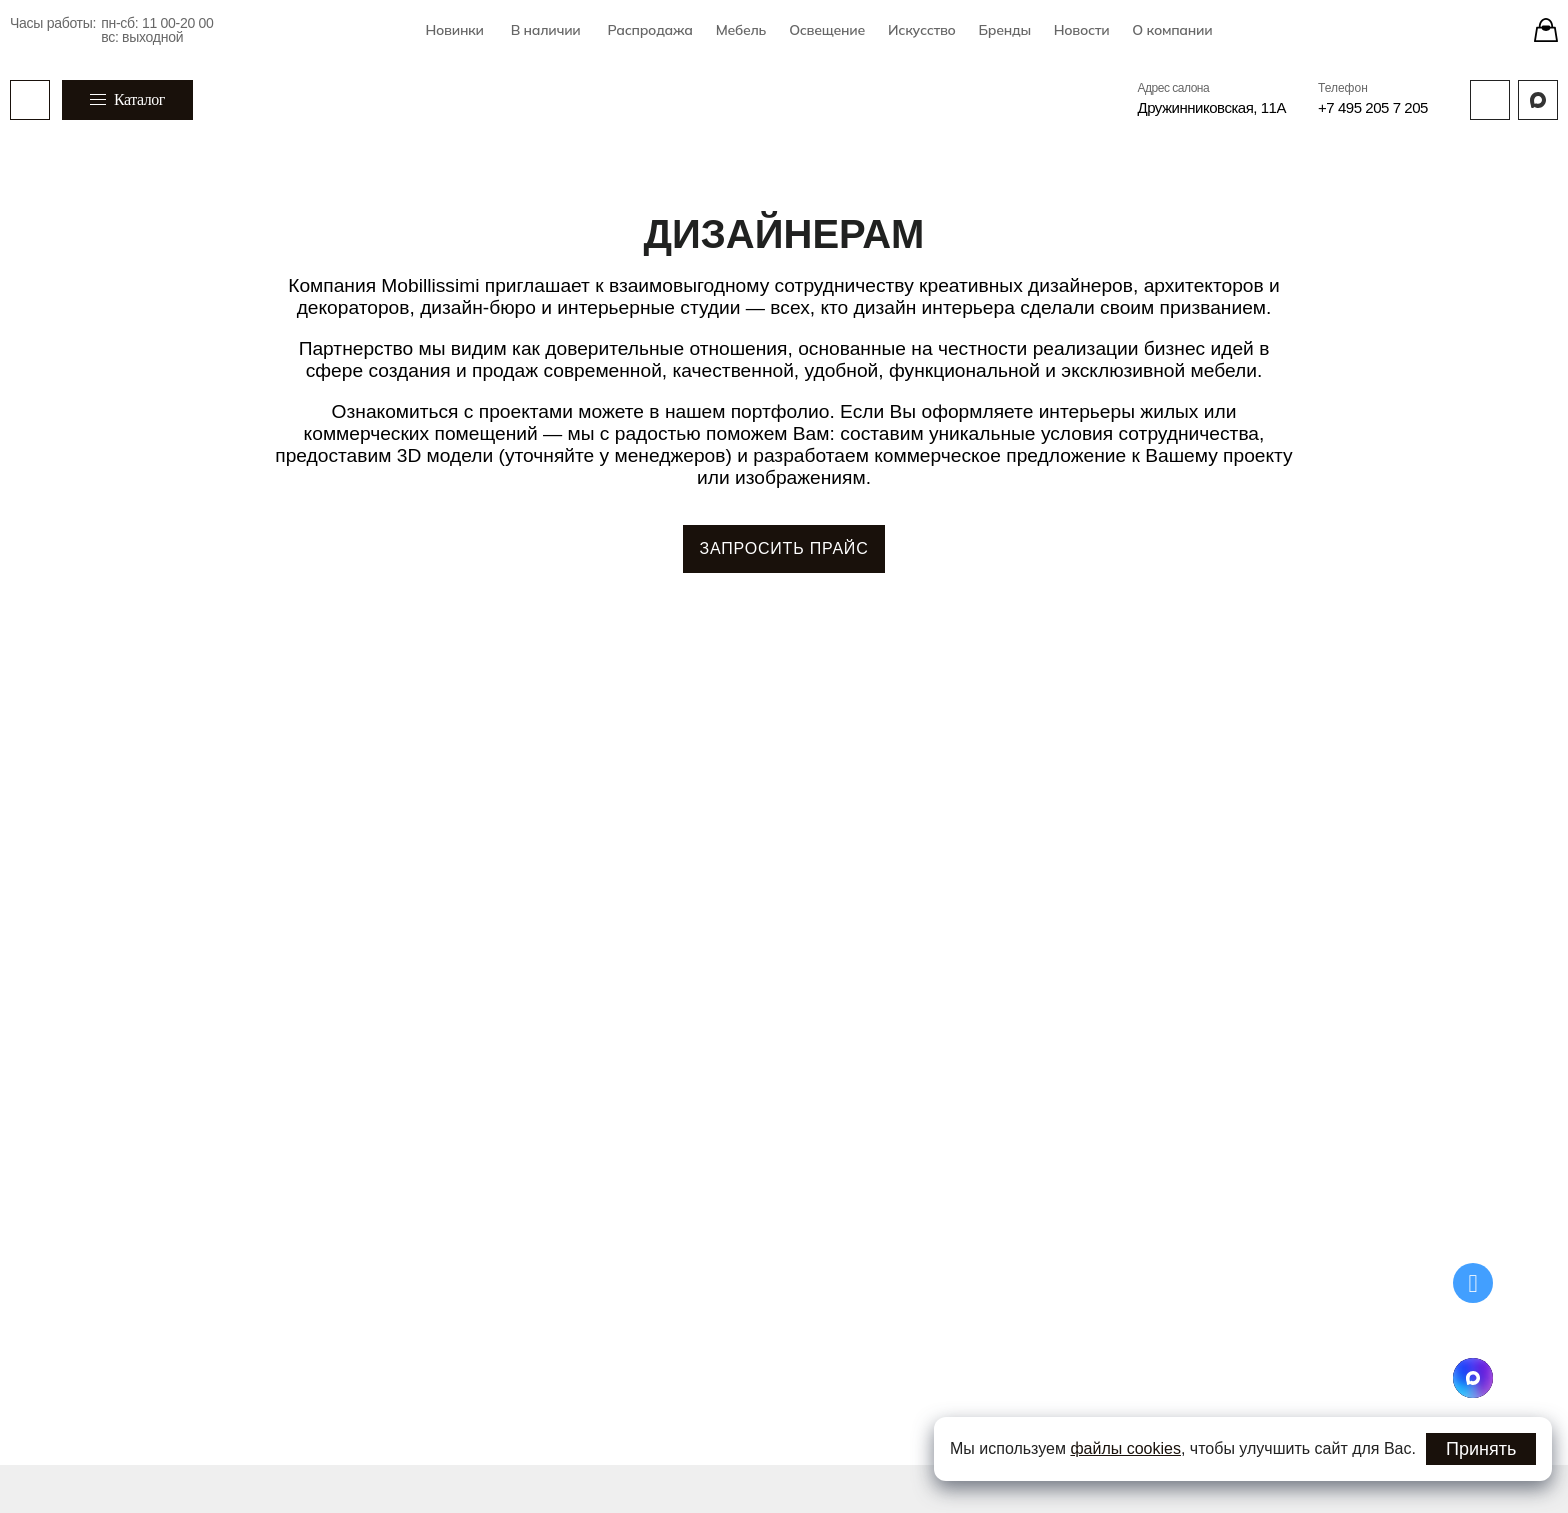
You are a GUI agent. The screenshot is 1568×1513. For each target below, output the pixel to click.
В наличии (546, 30)
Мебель (741, 30)
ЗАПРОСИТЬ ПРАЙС (783, 548)
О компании (1172, 30)
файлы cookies (1125, 1448)
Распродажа (649, 30)
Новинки (455, 30)
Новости (1082, 30)
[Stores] (1546, 30)
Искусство (922, 30)
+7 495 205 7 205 (1373, 107)
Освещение (827, 30)
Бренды (1005, 30)
